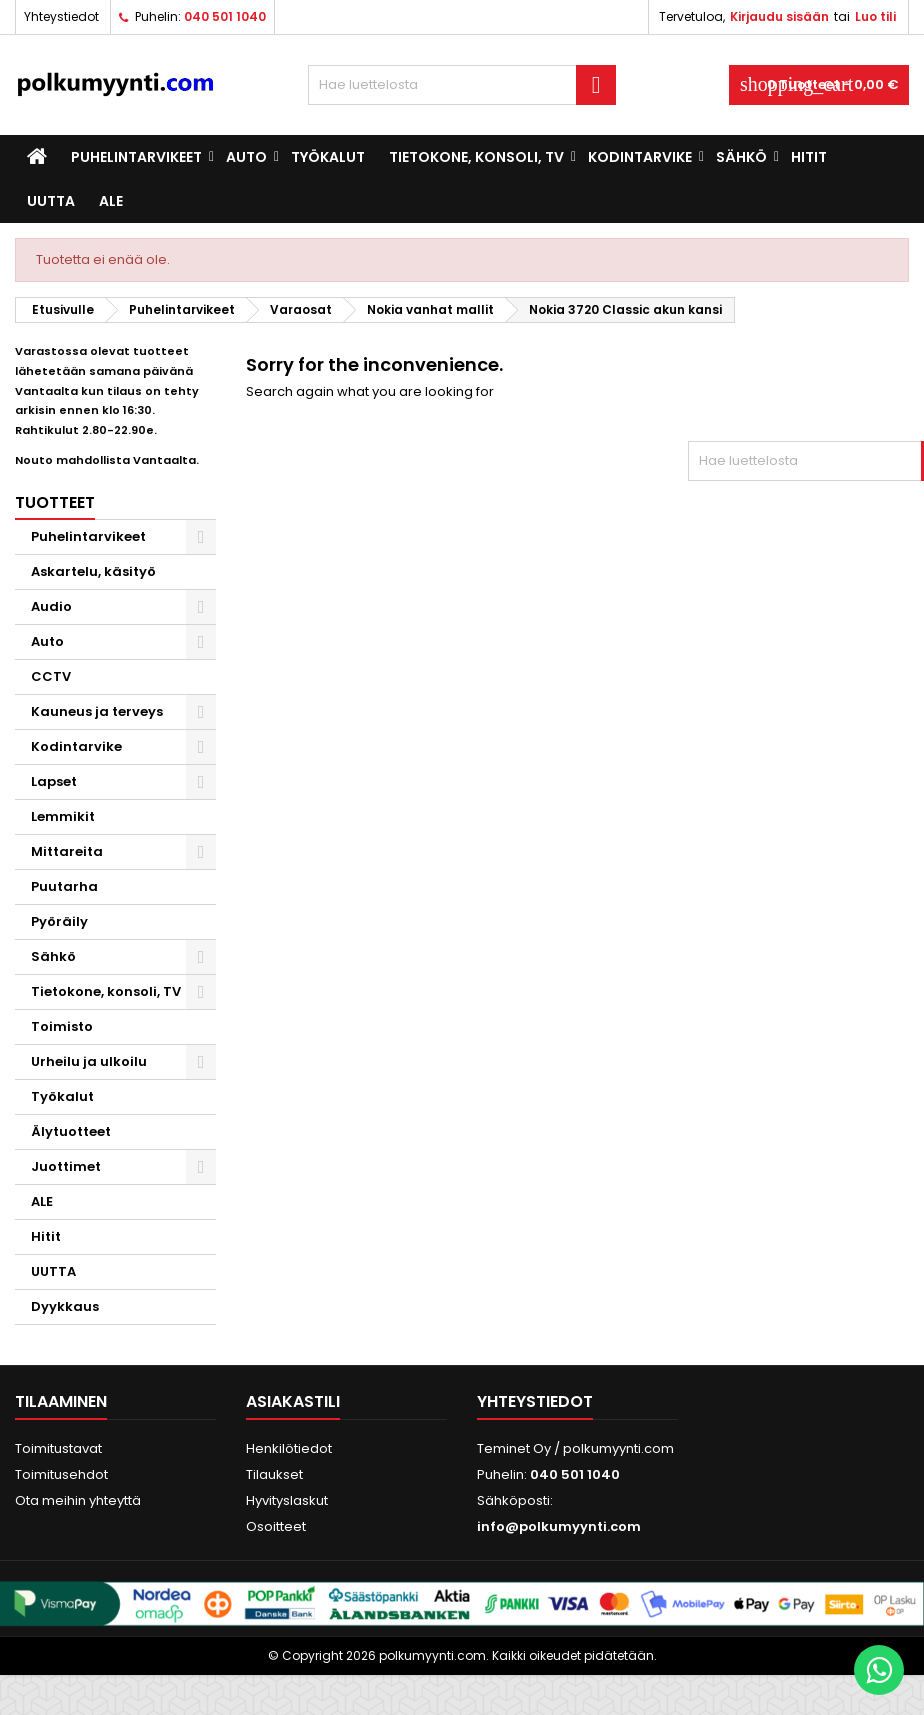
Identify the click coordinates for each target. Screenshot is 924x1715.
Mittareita (67, 851)
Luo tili (875, 16)
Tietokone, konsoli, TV (476, 157)
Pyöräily (59, 921)
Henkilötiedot (289, 1448)
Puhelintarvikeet (136, 157)
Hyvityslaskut (287, 1500)
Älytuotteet (71, 1131)
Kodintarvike (640, 157)
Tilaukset (274, 1474)
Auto (246, 157)
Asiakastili (293, 1401)
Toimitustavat (58, 1448)
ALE (111, 201)
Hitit (809, 157)
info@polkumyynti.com (559, 1526)
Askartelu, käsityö (93, 571)
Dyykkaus (65, 1306)
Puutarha (64, 886)
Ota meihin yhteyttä (78, 1500)
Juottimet (66, 1166)
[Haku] (462, 85)
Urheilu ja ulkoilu (89, 1061)
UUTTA (51, 201)
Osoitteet (276, 1526)
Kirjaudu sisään (779, 16)
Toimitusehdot (61, 1474)
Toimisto (62, 1026)
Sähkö (741, 157)
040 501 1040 (225, 16)
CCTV (51, 676)
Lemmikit (63, 816)
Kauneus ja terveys (97, 711)
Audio (51, 606)
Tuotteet (55, 502)
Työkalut (328, 157)
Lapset (54, 781)
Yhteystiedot (61, 16)
